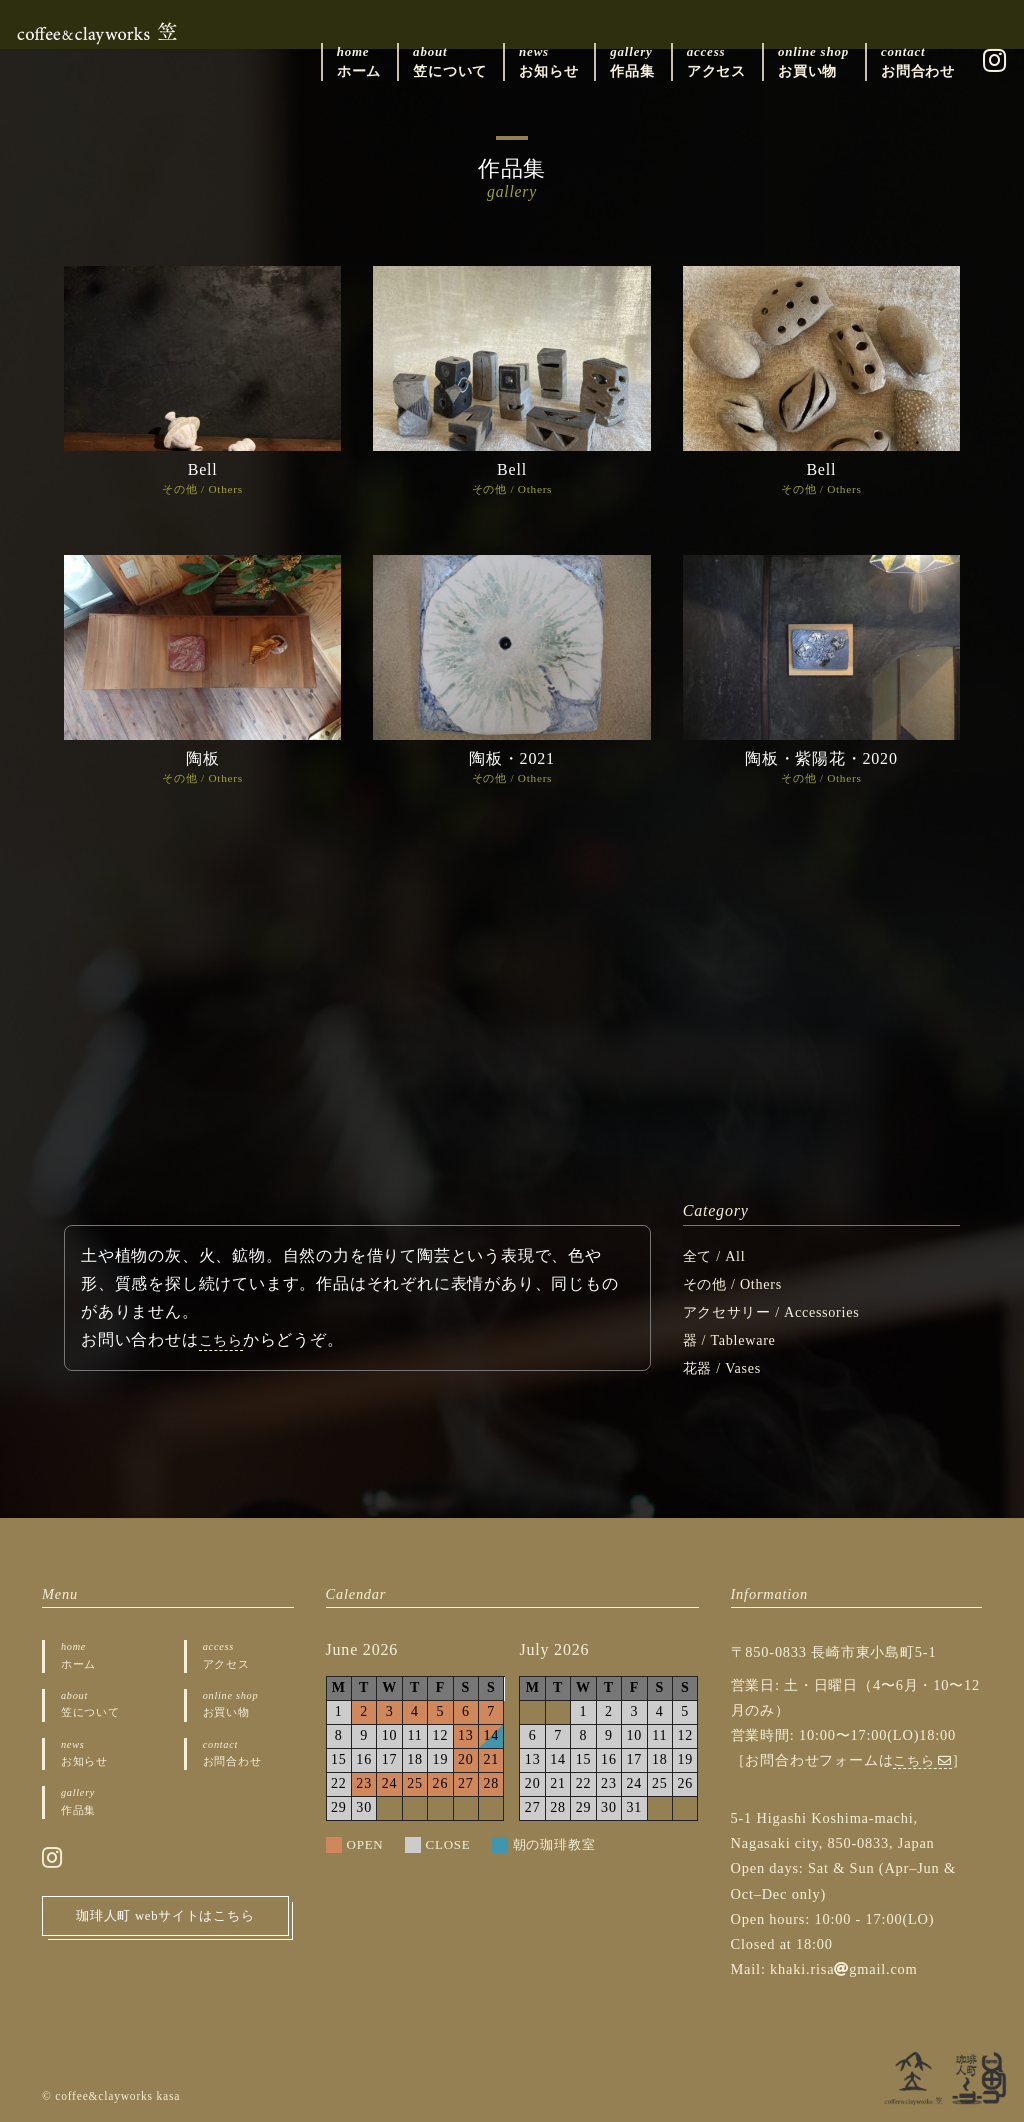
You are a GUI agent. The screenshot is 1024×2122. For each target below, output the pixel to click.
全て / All (718, 1255)
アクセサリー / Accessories (783, 1311)
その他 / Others (202, 489)
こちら (224, 1339)
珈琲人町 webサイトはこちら (165, 1937)
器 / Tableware (735, 1339)
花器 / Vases (727, 1367)
